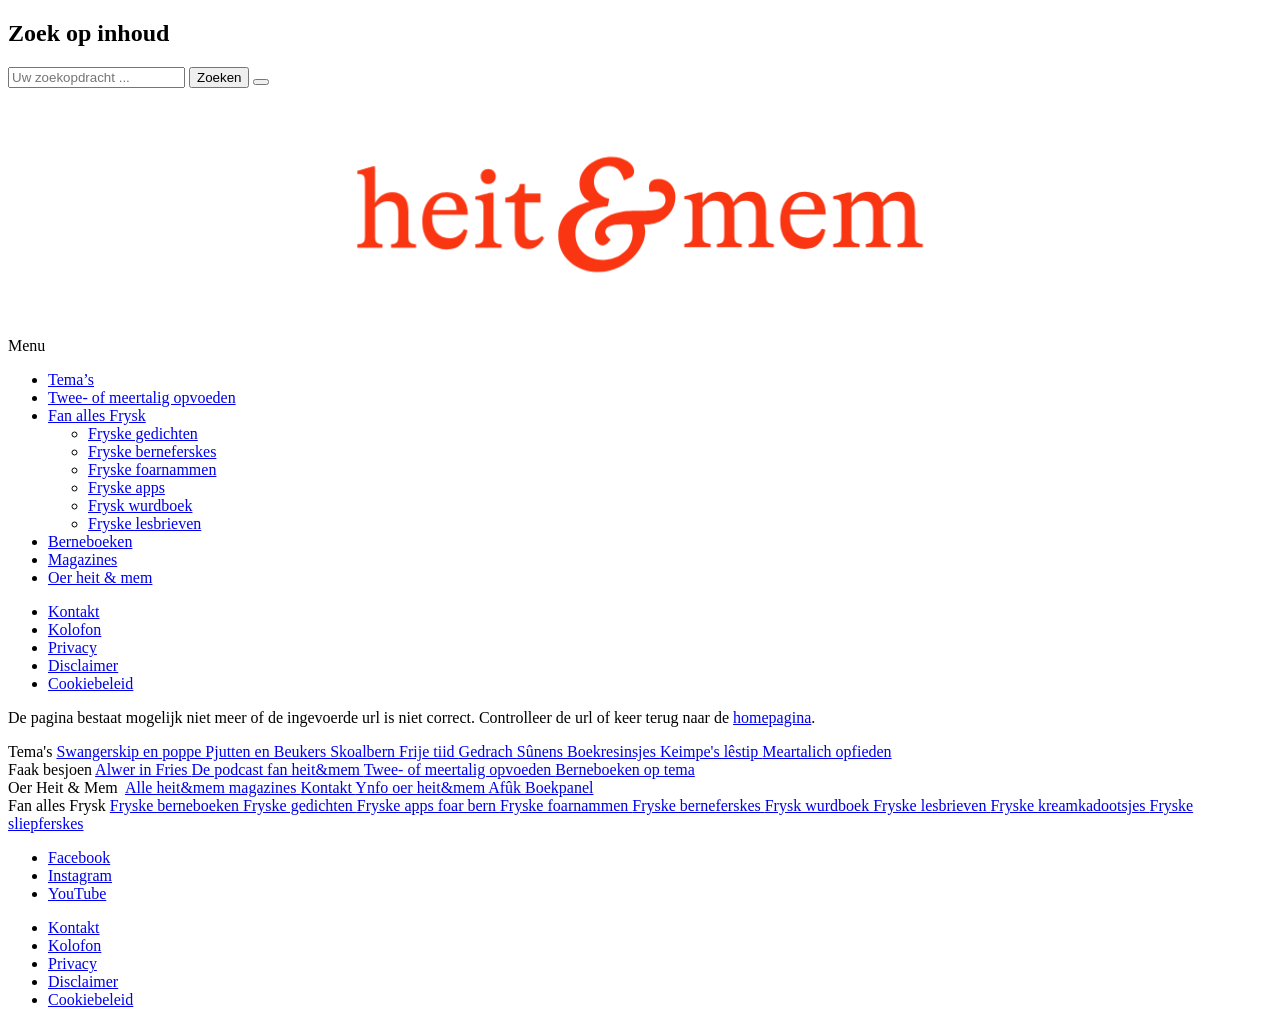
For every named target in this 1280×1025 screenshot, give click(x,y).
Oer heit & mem (100, 577)
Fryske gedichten (143, 433)
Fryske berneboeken (176, 805)
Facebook (79, 857)
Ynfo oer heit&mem (421, 787)
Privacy (72, 647)
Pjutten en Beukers (267, 751)
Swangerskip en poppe (130, 751)
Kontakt (74, 611)
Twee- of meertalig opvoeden (142, 397)
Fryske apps (126, 487)
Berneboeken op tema (625, 769)
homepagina (772, 717)
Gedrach (488, 751)
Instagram (80, 875)
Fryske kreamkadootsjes (1069, 805)
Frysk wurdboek (140, 505)
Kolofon (74, 629)
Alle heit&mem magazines (213, 787)
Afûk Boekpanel (540, 787)
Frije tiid (429, 751)
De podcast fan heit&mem (278, 769)
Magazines (82, 559)
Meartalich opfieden (826, 751)
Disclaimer (83, 665)
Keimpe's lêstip (711, 751)
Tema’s (71, 379)
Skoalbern (364, 751)
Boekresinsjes (613, 751)
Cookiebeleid (90, 683)
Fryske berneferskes (152, 451)
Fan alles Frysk (97, 415)
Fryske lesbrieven (144, 523)
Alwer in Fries (143, 769)
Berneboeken (90, 541)
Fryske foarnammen (152, 469)
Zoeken (219, 77)
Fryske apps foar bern (428, 805)
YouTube (77, 893)
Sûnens (542, 751)
